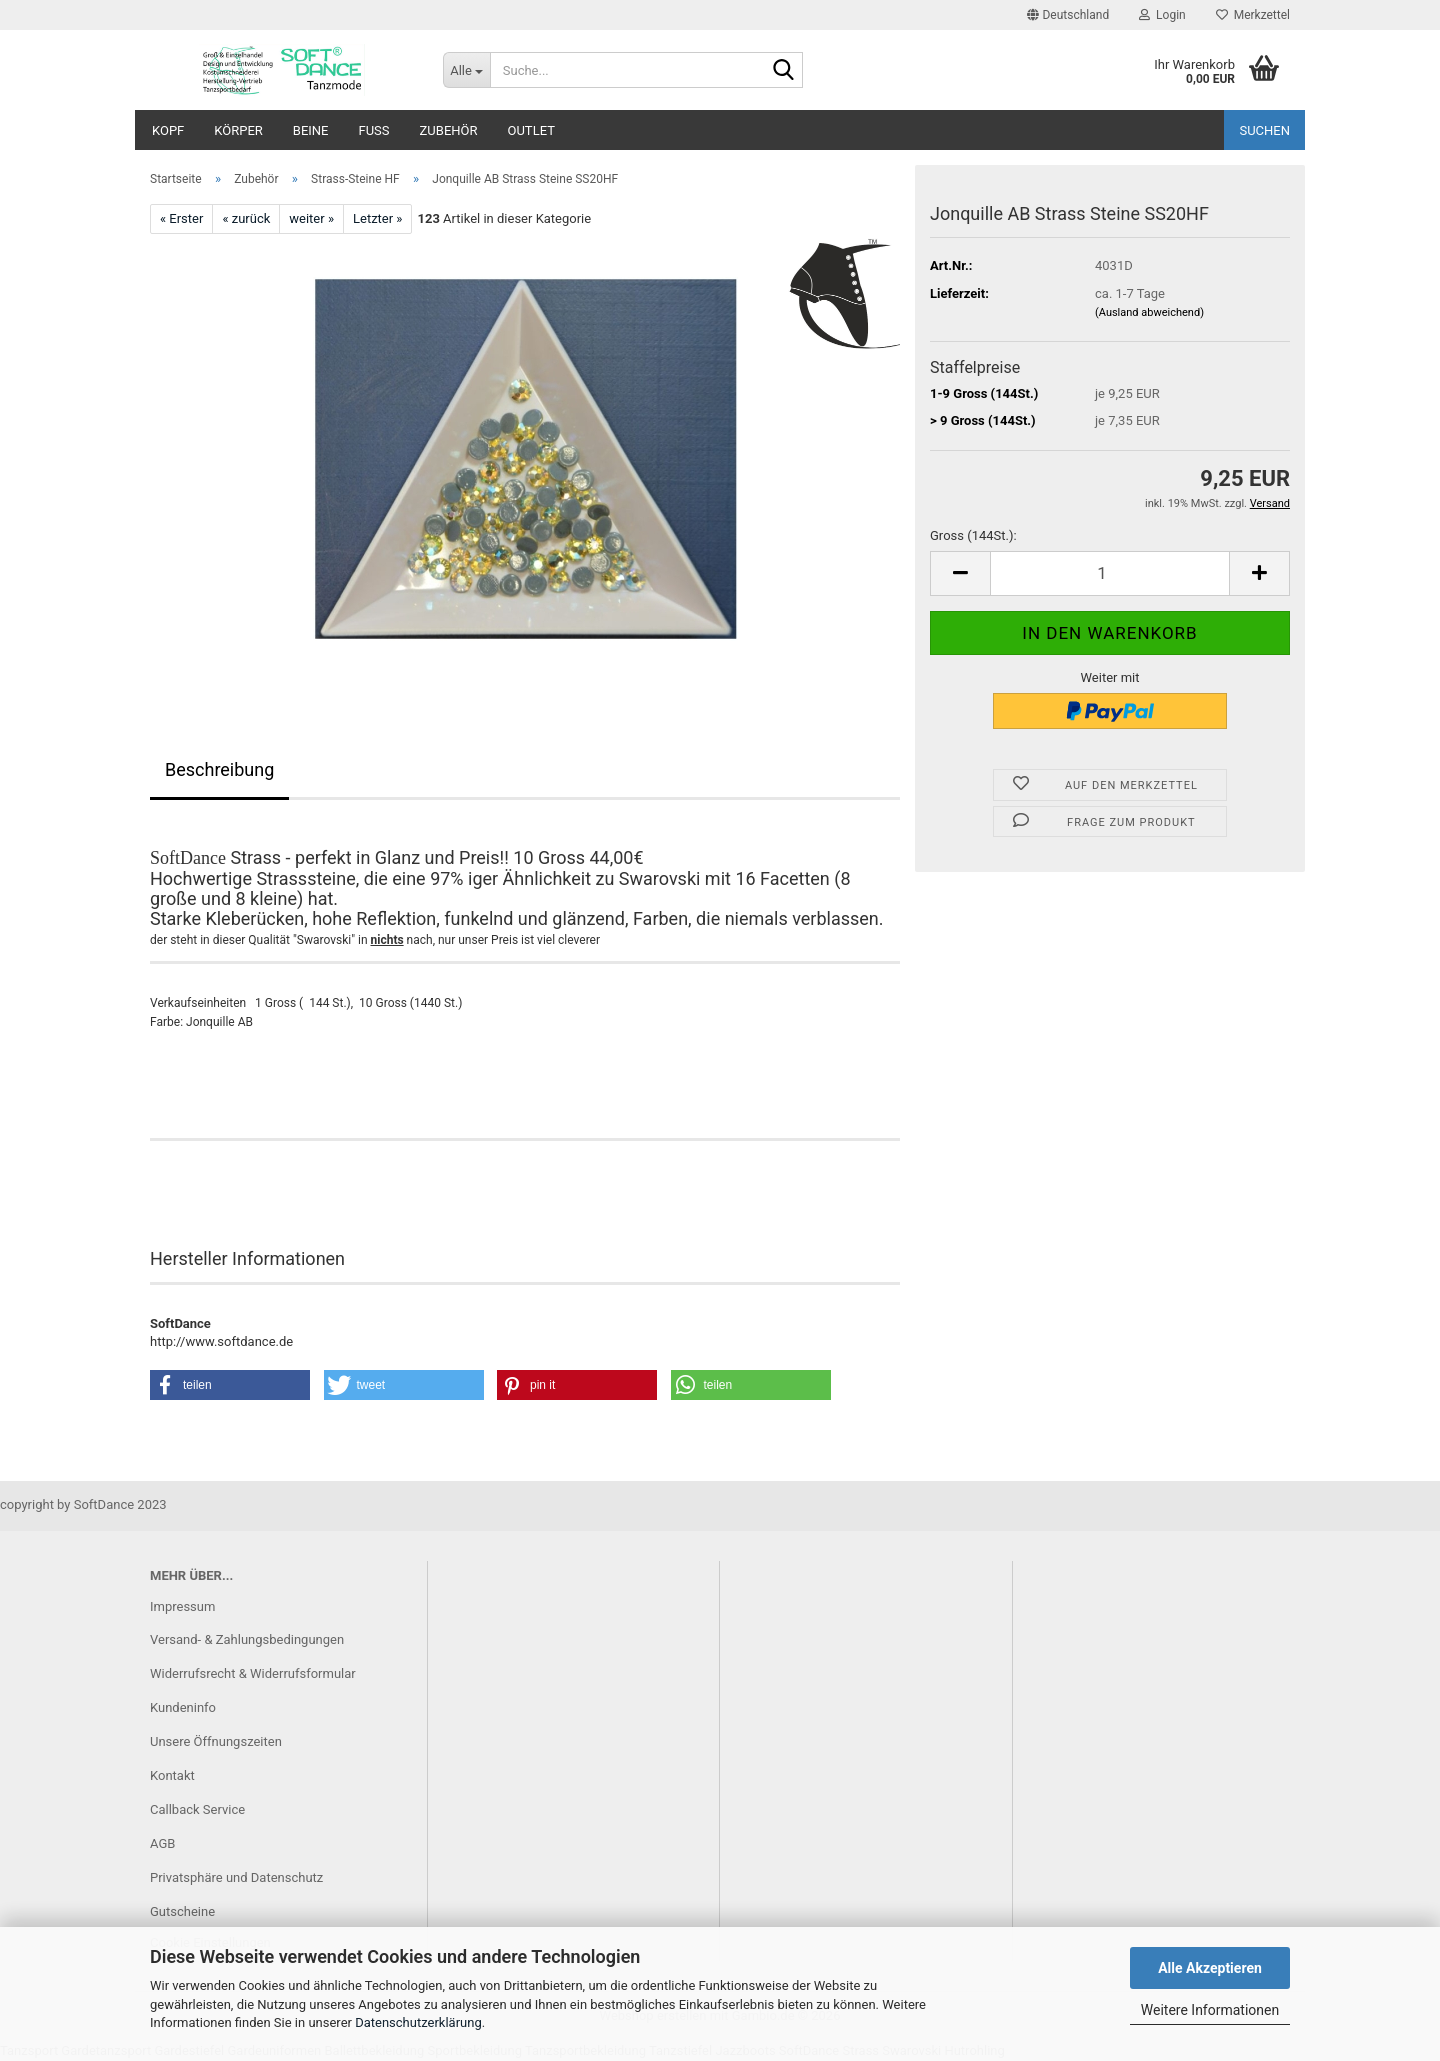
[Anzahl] (1110, 573)
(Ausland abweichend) (1149, 312)
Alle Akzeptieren (1210, 1968)
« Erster (181, 218)
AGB (162, 1843)
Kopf (168, 130)
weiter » (311, 218)
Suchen (1264, 130)
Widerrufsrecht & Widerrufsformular (253, 1673)
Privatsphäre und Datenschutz (236, 1877)
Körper (238, 130)
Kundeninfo (183, 1707)
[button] (1068, 15)
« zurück (246, 218)
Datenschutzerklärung (418, 2022)
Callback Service (197, 1809)
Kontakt (172, 1775)
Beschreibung (219, 769)
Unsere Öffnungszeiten (216, 1741)
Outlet (531, 130)
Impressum (182, 1606)
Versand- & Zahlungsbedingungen (247, 1639)
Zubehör (449, 130)
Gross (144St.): (973, 535)
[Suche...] (466, 70)
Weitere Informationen (1210, 2010)
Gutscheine (182, 1911)
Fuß (374, 130)
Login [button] (1162, 15)
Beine (311, 130)
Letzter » (377, 218)
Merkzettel (1253, 15)
